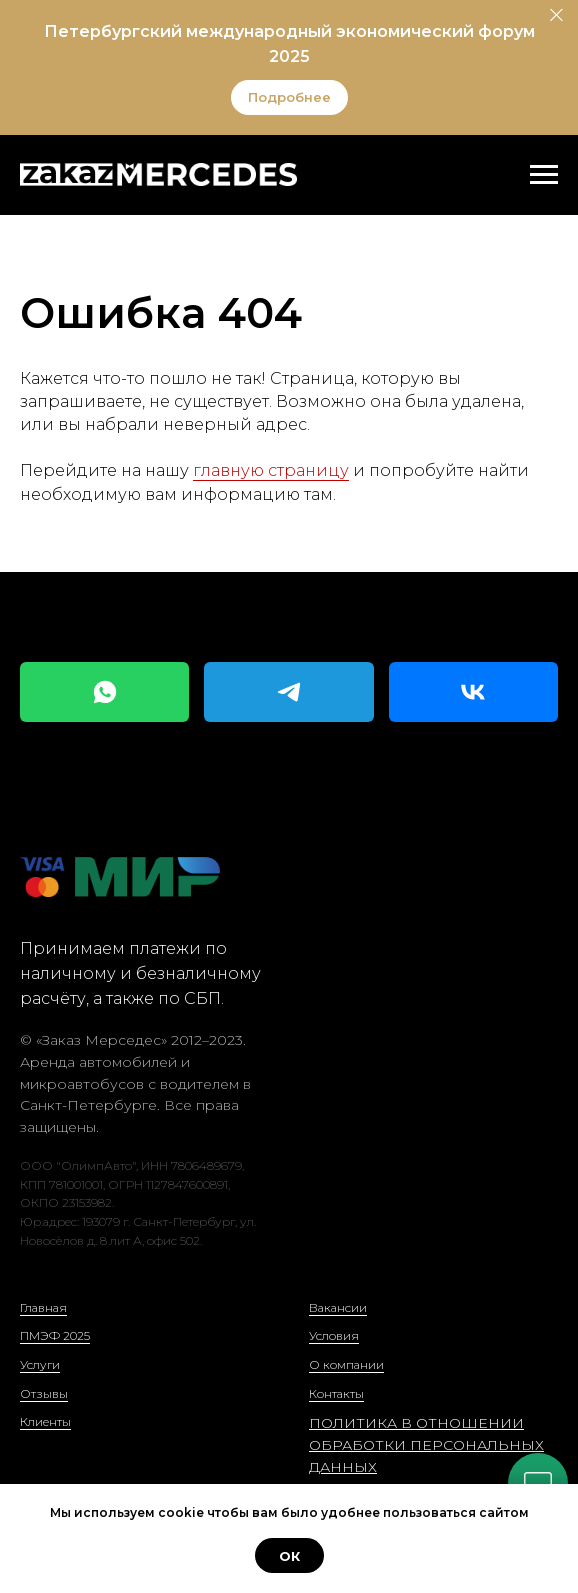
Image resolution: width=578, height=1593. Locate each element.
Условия (334, 1335)
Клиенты (45, 1421)
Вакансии (338, 1307)
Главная (43, 1307)
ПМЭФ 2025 (55, 1335)
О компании (346, 1364)
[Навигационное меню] (544, 175)
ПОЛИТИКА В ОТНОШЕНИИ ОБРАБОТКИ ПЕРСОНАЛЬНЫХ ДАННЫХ (426, 1444)
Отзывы (44, 1393)
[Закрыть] (556, 15)
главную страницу (271, 470)
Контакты (336, 1393)
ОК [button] (289, 1556)
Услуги (40, 1364)
